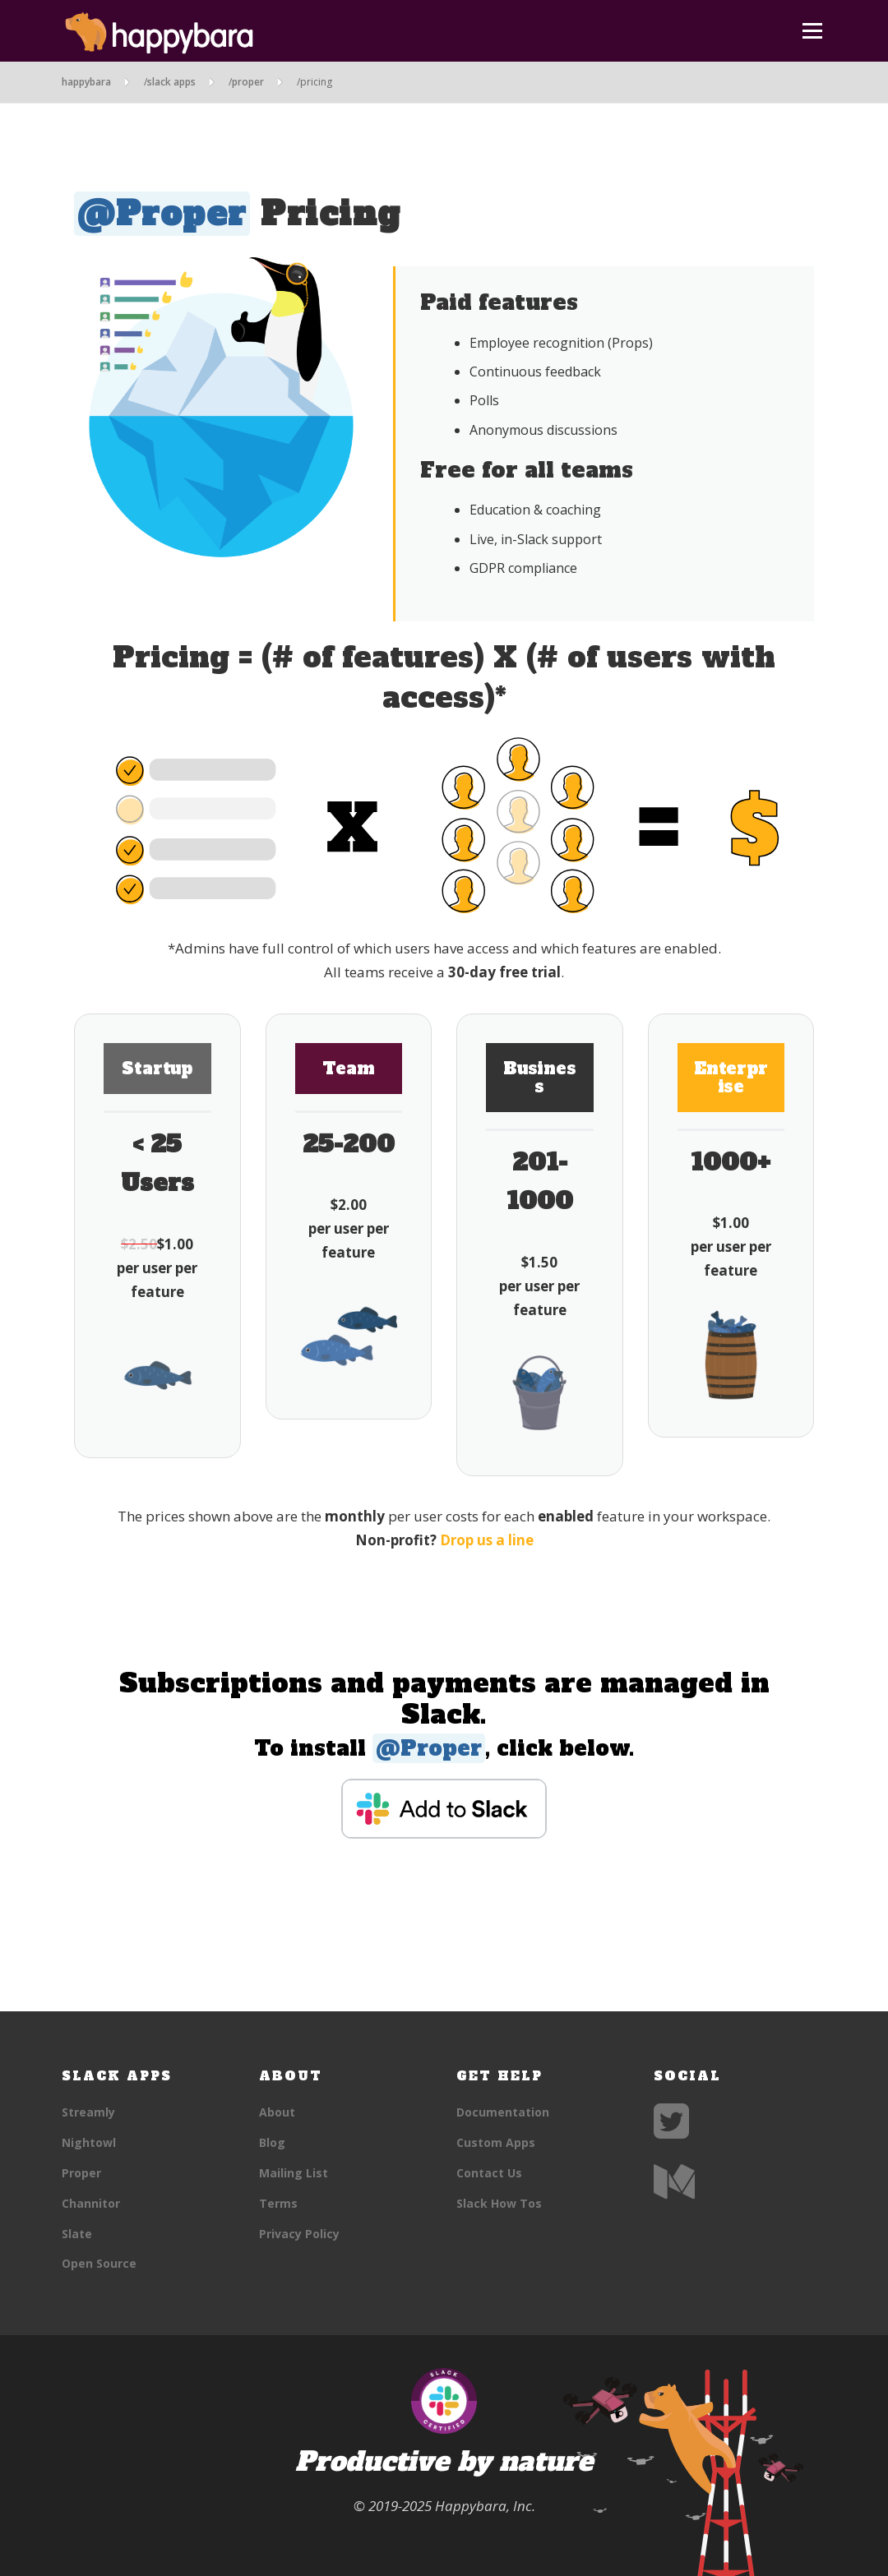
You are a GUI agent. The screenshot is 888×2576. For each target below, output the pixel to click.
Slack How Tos (499, 2203)
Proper (81, 2173)
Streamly (88, 2112)
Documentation (502, 2112)
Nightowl (89, 2142)
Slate (77, 2233)
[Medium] (674, 2192)
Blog (272, 2142)
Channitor (91, 2203)
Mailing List (293, 2173)
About (277, 2112)
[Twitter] (671, 2131)
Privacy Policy (299, 2233)
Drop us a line (487, 1539)
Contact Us (489, 2173)
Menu (812, 31)
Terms (278, 2203)
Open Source (99, 2263)
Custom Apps (495, 2142)
